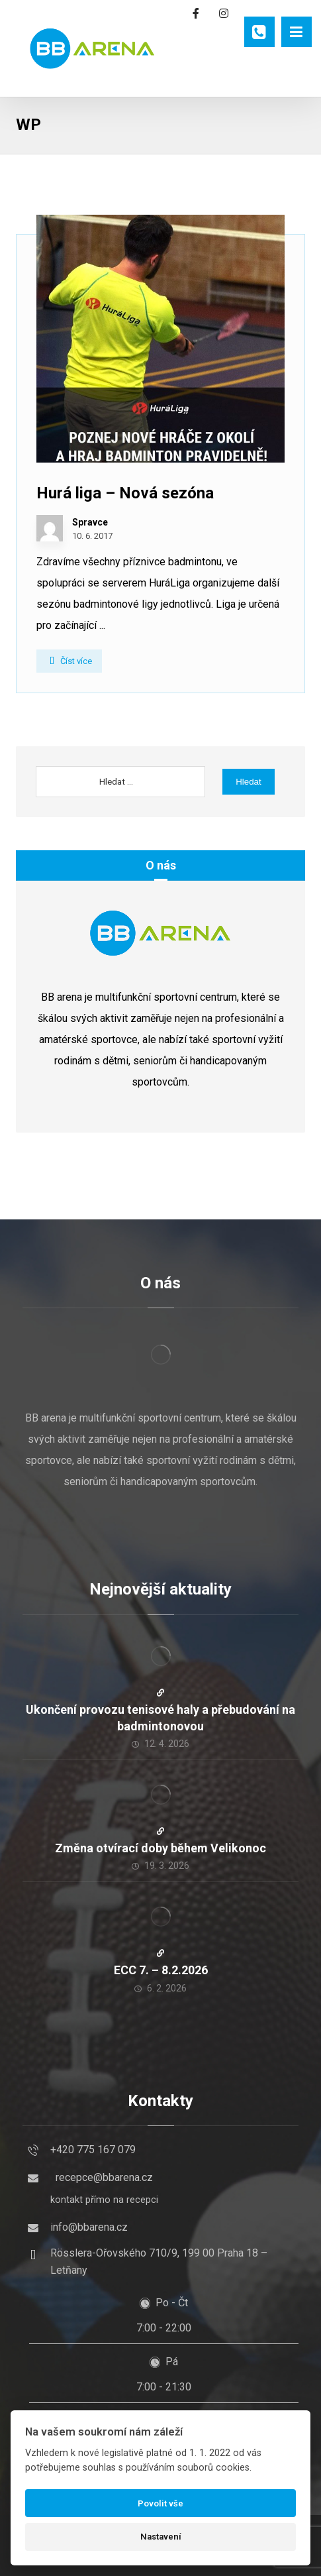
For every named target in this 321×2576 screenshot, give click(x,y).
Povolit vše (160, 2503)
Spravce (90, 522)
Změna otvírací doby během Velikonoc (160, 1848)
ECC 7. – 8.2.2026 (161, 1970)
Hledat (248, 782)
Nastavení (160, 2537)
